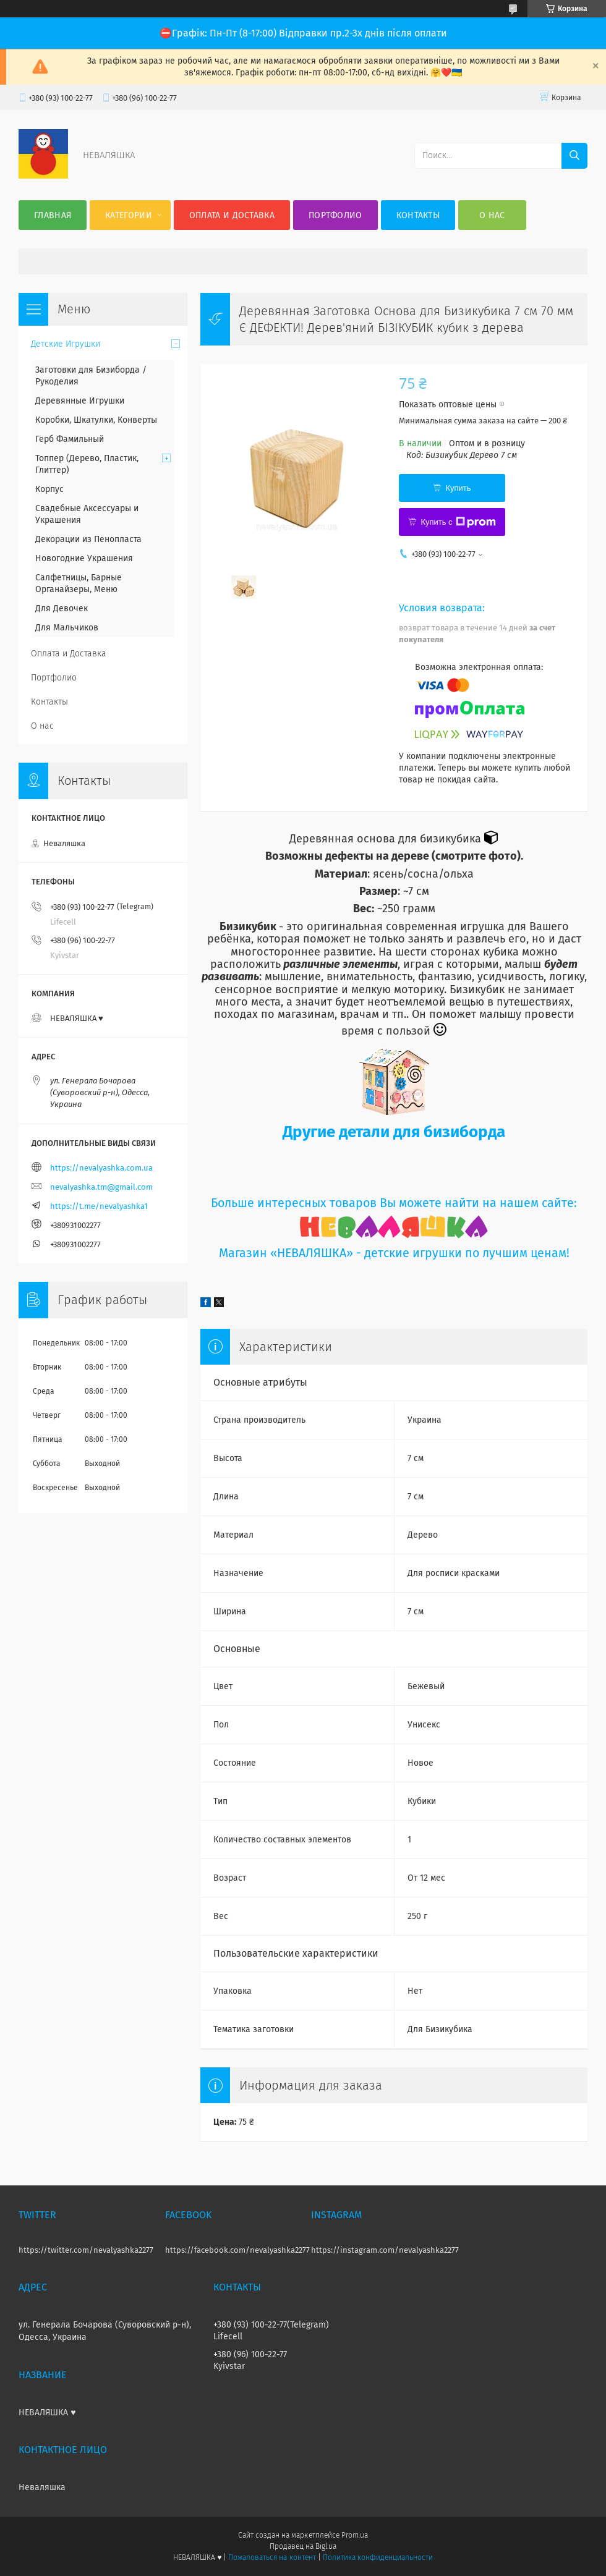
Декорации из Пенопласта (88, 539)
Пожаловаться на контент (271, 2557)
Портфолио (335, 215)
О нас (492, 215)
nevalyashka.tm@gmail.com (101, 1187)
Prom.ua (354, 2535)
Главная (52, 215)
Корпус (49, 489)
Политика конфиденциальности (378, 2557)
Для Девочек (61, 608)
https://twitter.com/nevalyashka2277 (86, 2250)
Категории (128, 215)
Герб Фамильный (69, 439)
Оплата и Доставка (232, 215)
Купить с (457, 522)
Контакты (418, 215)
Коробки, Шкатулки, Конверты (96, 420)
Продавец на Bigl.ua (303, 2546)
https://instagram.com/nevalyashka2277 (385, 2250)
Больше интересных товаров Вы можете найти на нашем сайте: (394, 1203)
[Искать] (574, 156)
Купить (458, 488)
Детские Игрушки (65, 344)
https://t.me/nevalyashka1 (99, 1206)
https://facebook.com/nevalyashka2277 (237, 2250)
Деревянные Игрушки (79, 401)
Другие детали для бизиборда (394, 1132)
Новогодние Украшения (84, 558)
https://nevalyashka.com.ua (101, 1167)
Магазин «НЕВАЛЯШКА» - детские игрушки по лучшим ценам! (394, 1253)
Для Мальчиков (66, 627)
